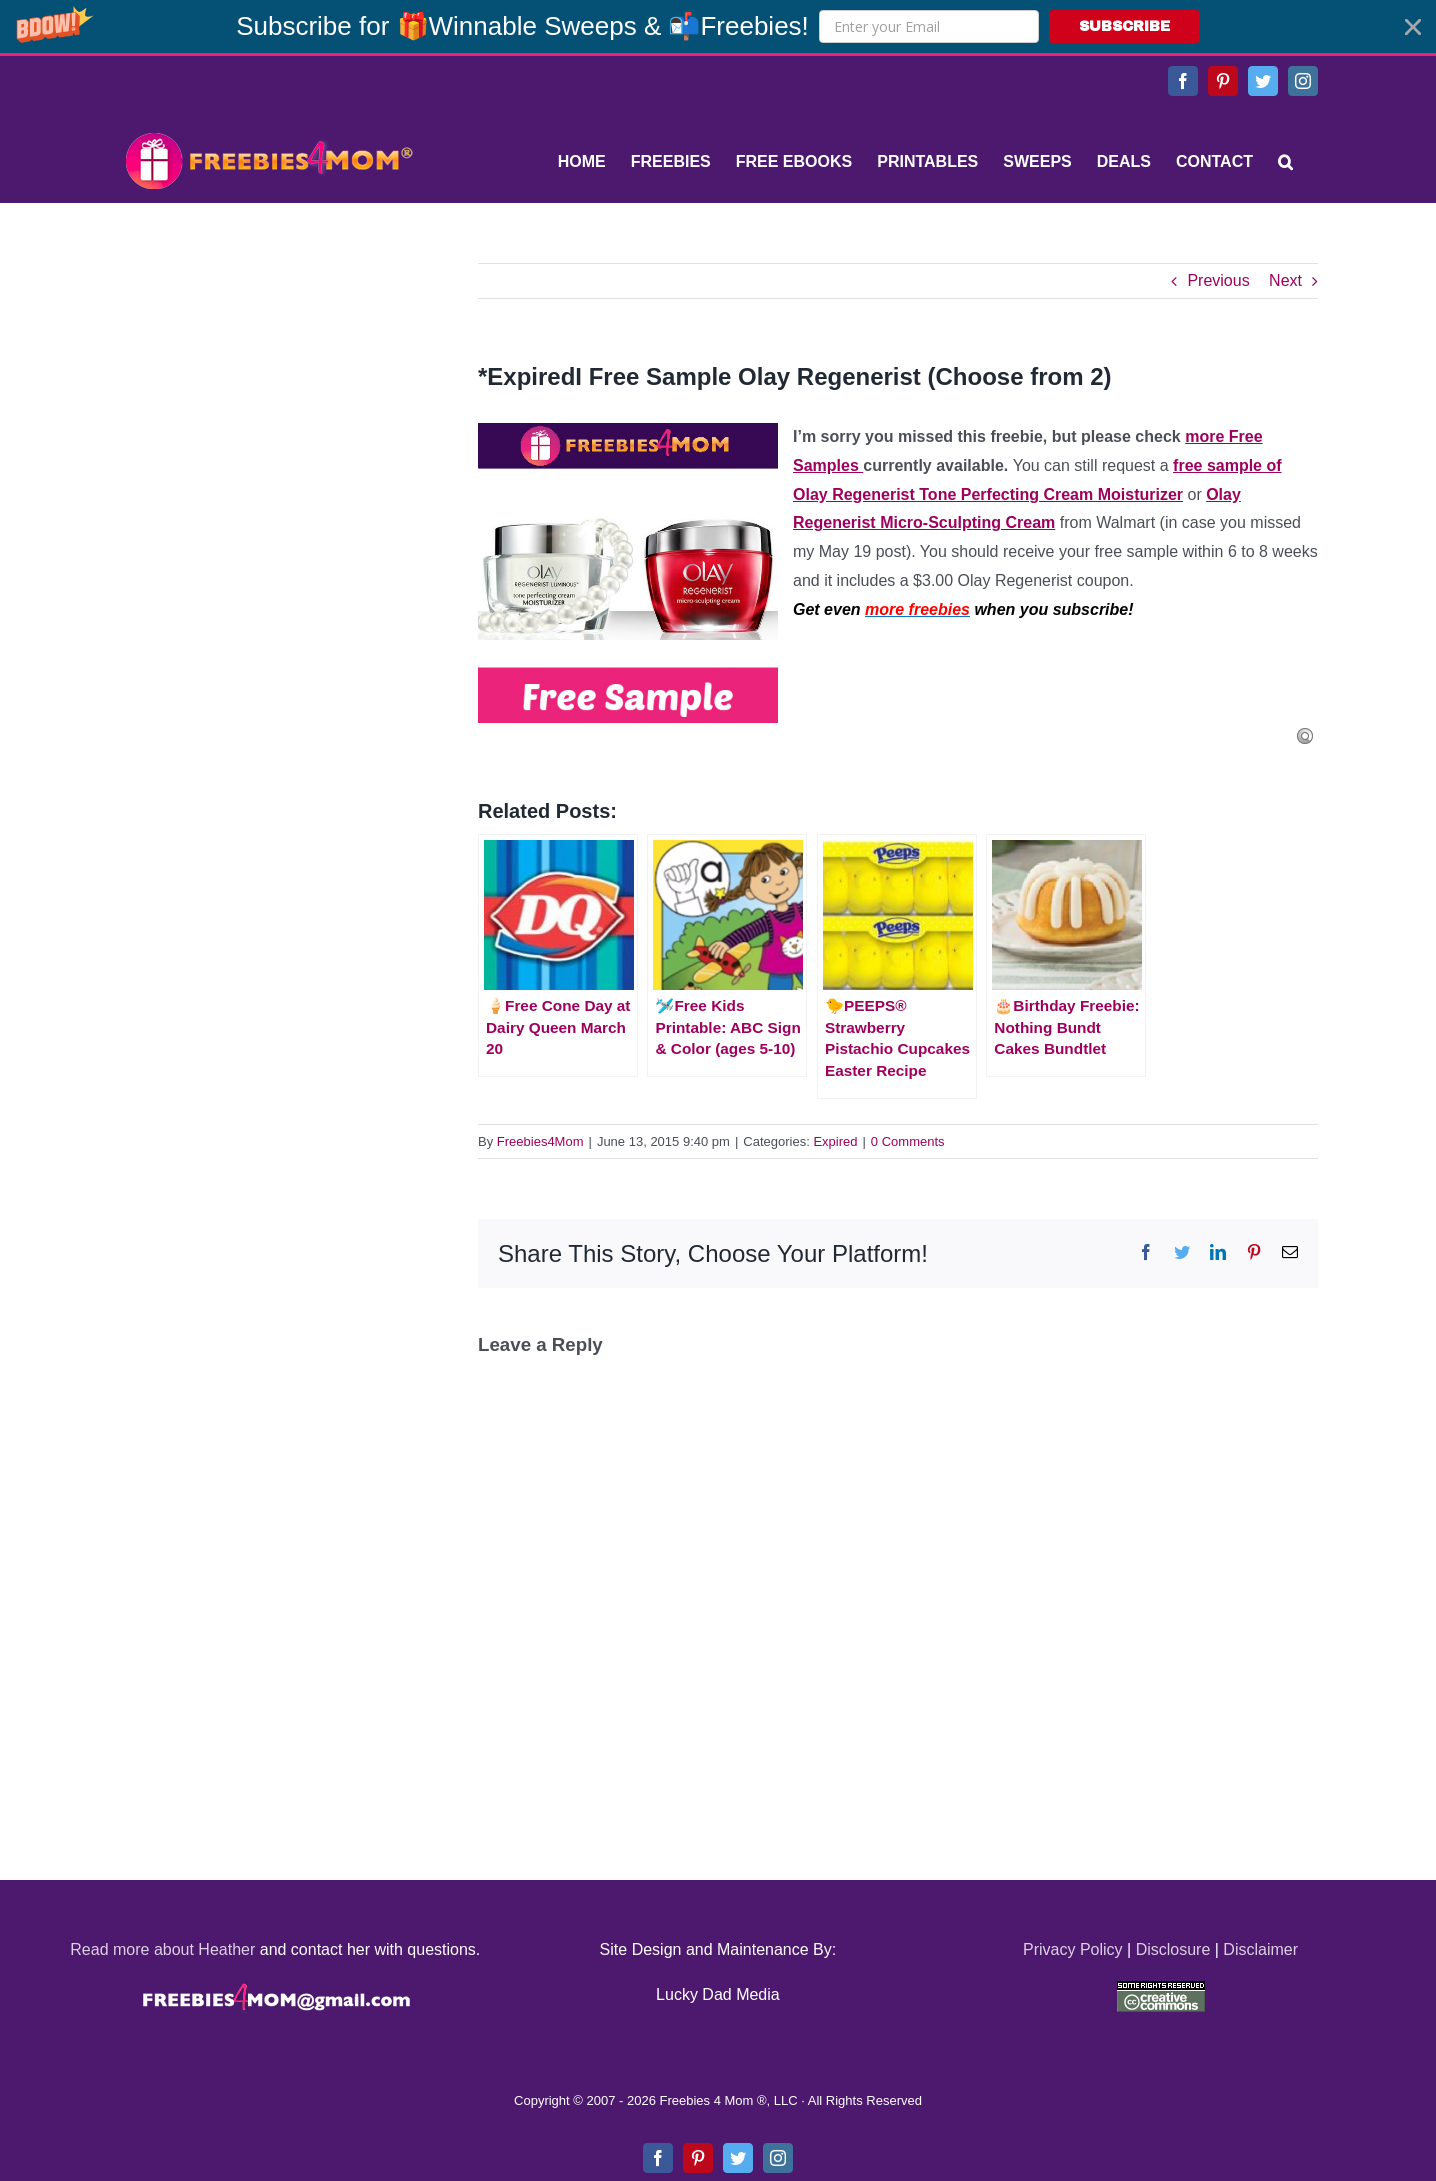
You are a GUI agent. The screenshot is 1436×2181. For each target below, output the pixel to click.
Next (1285, 280)
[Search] (1285, 162)
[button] (718, 26)
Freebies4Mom (540, 1141)
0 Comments (908, 1141)
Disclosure (1173, 1949)
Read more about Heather (162, 1949)
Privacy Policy (1073, 1949)
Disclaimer (1260, 1949)
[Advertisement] (268, 388)
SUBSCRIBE (1124, 26)
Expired (835, 1141)
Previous (1218, 280)
